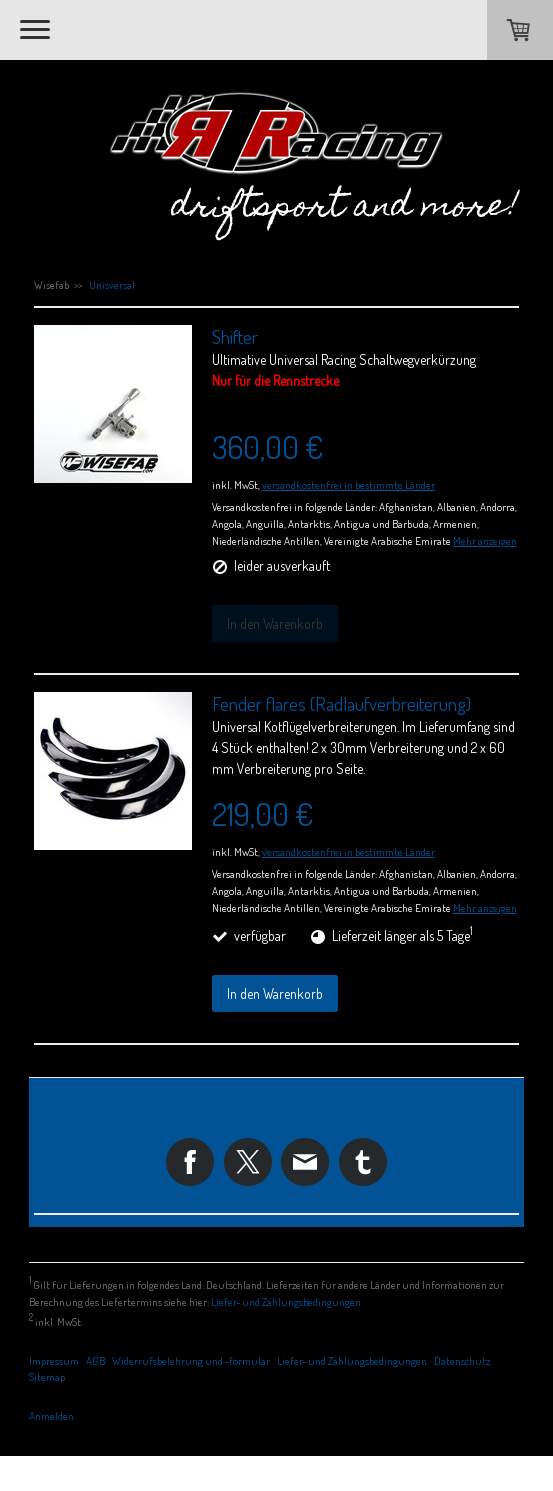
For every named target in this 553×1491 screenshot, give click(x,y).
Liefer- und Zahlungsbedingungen (286, 1301)
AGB (95, 1360)
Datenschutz (462, 1360)
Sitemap (47, 1376)
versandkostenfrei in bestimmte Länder (348, 484)
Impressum (54, 1360)
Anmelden (51, 1415)
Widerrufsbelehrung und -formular (191, 1360)
